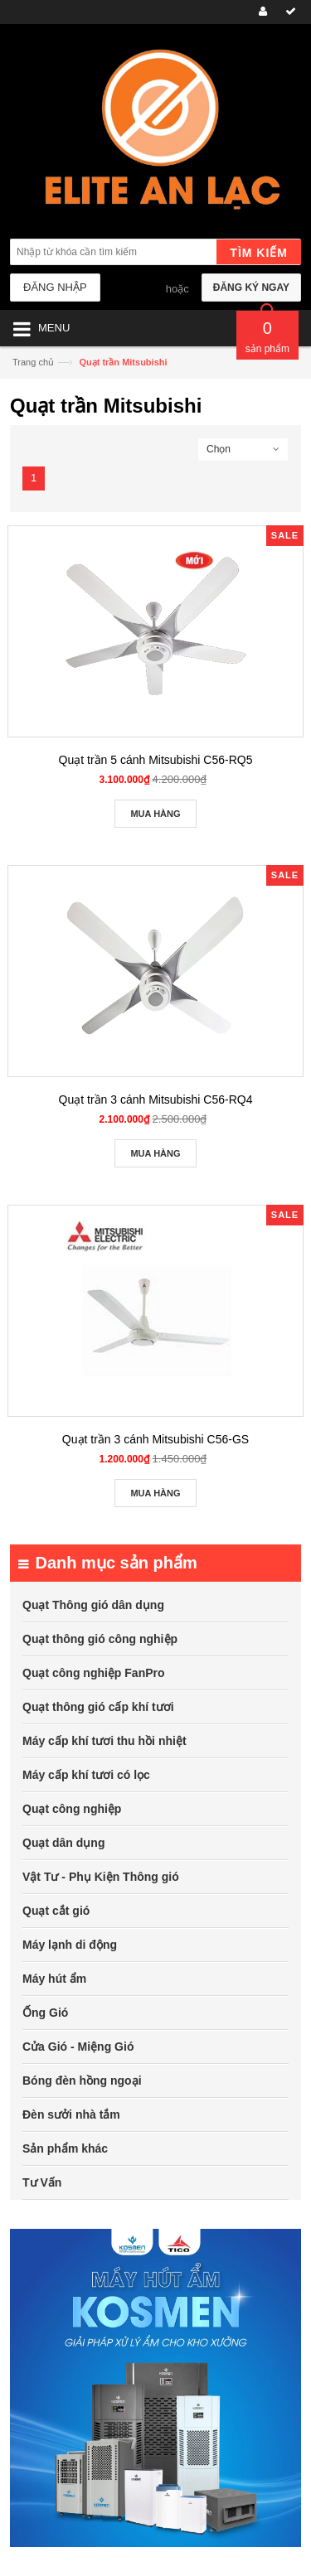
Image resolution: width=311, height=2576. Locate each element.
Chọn (219, 449)
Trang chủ (33, 362)
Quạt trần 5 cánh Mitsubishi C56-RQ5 (156, 759)
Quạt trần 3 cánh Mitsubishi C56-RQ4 (156, 1099)
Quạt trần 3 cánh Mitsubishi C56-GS (155, 1439)
